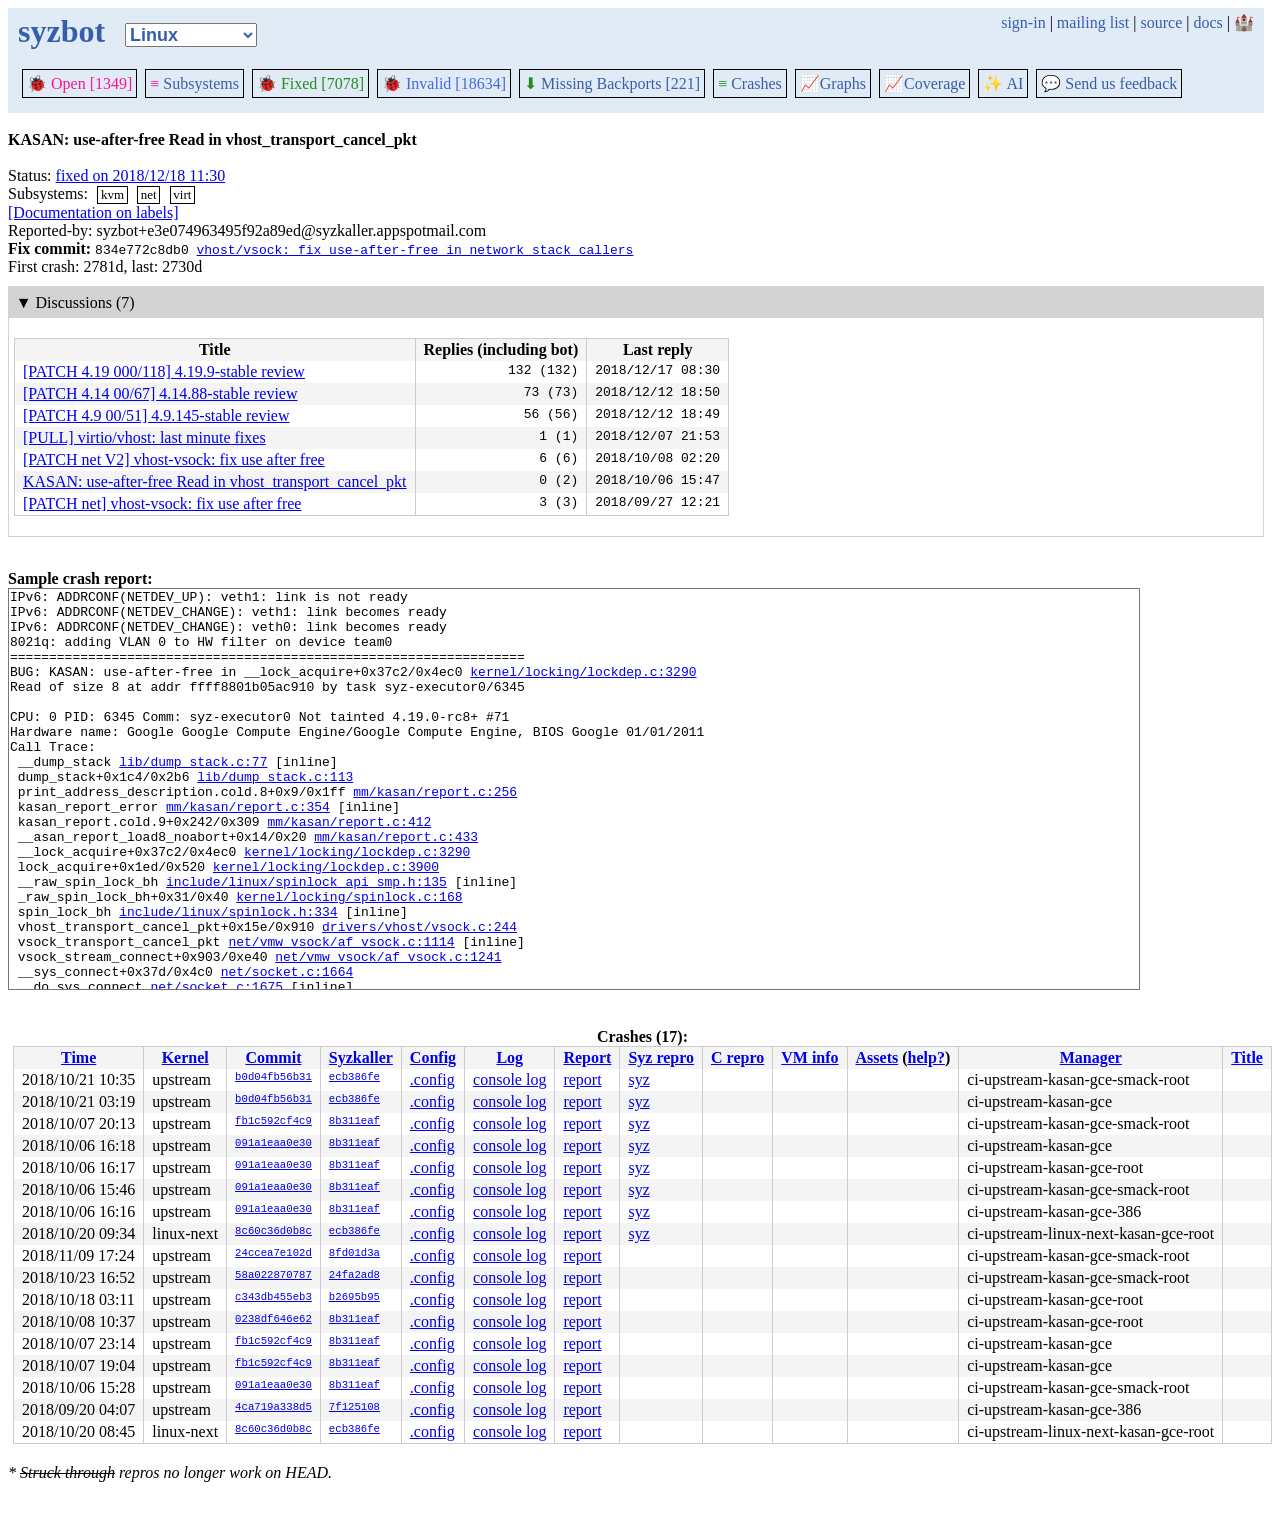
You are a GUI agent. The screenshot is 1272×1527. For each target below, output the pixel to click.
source (1162, 22)
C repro (737, 1057)
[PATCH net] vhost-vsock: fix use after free (162, 503)
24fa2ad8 (354, 1276)
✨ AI (1003, 83)
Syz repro (661, 1057)
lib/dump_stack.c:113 (275, 815)
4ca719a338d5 (273, 1408)
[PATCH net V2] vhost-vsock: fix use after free (174, 459)
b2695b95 (354, 1298)
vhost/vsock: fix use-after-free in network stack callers (414, 249)
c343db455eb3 (273, 1298)
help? (926, 1057)
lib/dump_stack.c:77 (193, 797)
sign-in (1023, 22)
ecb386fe (354, 1078)
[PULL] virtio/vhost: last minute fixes (144, 437)
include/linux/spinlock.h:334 (228, 977)
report (582, 1079)
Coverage (924, 83)
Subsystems (194, 83)
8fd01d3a (354, 1254)
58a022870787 (273, 1276)
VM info (809, 1057)
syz (638, 1079)
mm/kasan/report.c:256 (435, 833)
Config (433, 1057)
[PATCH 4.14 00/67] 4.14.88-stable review (160, 393)
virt (182, 194)
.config (432, 1079)
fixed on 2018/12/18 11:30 (141, 175)
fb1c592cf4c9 (273, 1122)
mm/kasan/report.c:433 (396, 887)
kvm (112, 194)
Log (509, 1057)
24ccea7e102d (273, 1254)
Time (78, 1057)
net (149, 194)
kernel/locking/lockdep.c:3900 (326, 923)
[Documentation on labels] (93, 212)
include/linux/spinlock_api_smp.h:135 (306, 941)
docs (1207, 22)
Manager (1091, 1057)
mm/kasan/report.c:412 (349, 869)
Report (587, 1057)
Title (1247, 1057)
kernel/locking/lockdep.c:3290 (583, 689)
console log (509, 1079)
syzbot (61, 31)
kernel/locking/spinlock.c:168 (349, 959)
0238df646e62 (273, 1320)
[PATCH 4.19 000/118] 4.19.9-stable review (164, 371)
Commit (273, 1057)
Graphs (833, 83)
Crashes (750, 83)
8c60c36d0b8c (273, 1232)
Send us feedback (1109, 83)
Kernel (185, 1057)
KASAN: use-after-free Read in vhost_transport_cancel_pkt (215, 481)
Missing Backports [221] (612, 83)
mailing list (1093, 22)
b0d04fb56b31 (273, 1078)
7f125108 (354, 1408)
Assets (877, 1057)
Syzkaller (361, 1057)
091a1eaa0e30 (273, 1144)
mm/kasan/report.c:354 (248, 851)
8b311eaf (354, 1122)
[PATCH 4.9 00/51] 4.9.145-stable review (156, 415)
